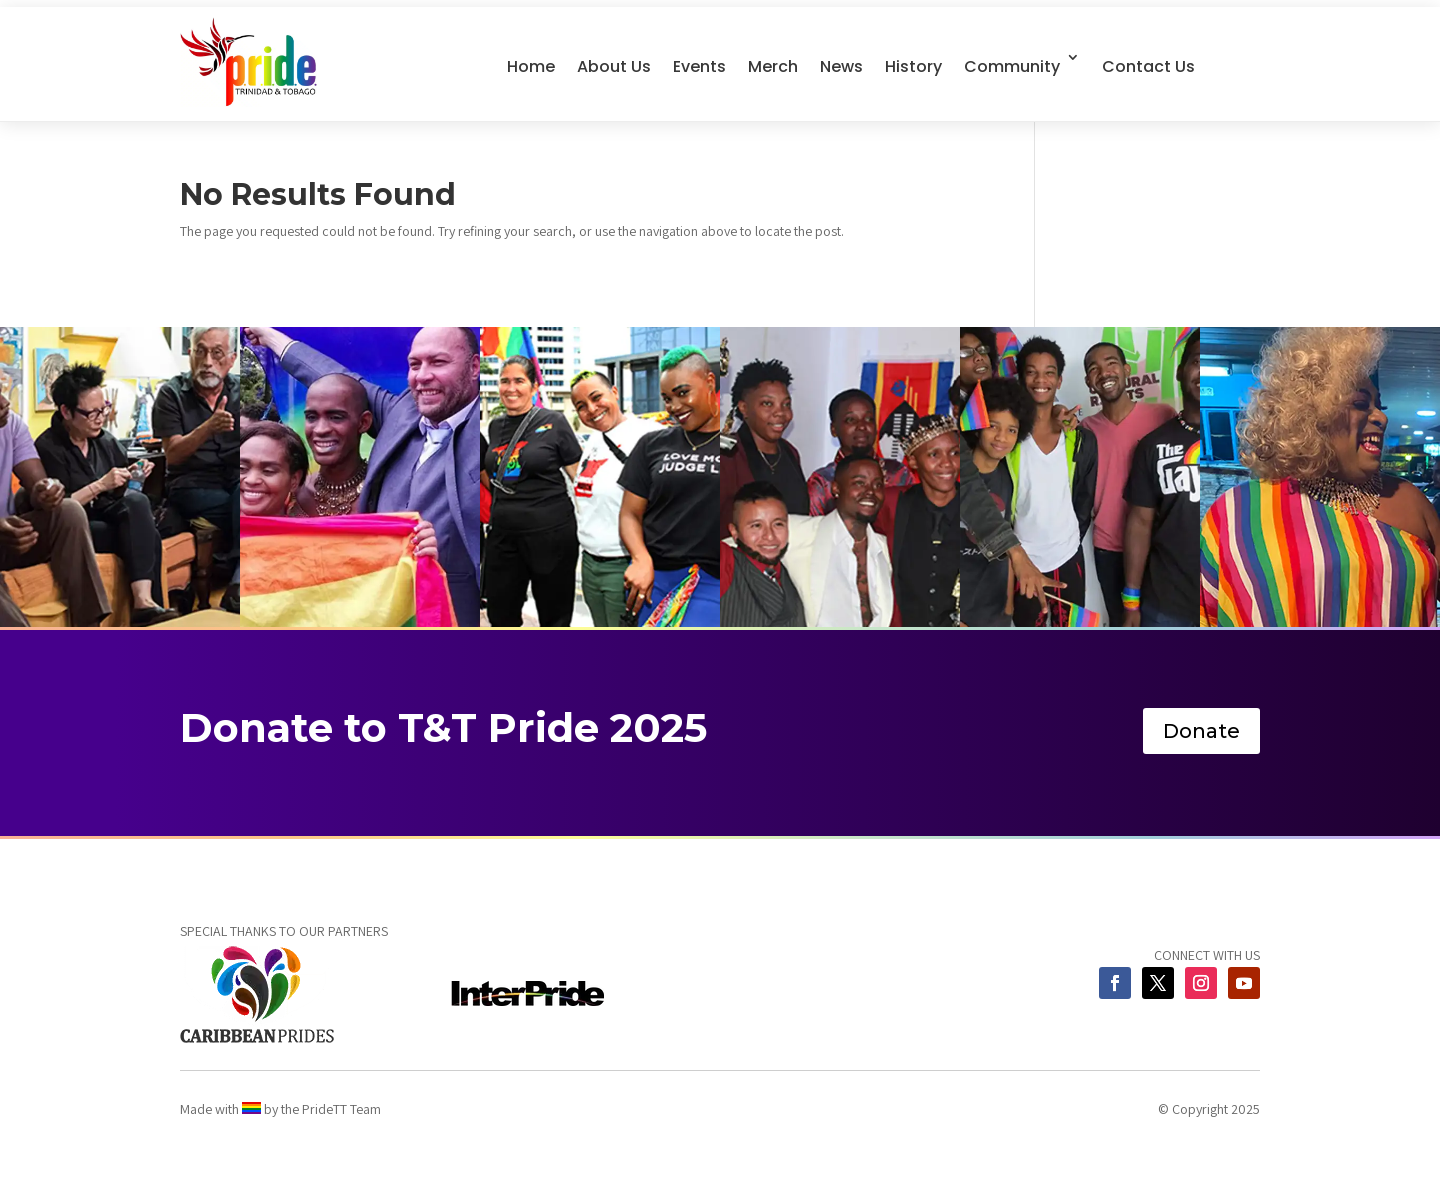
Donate (1201, 731)
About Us (614, 66)
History (913, 66)
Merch (773, 66)
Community (1012, 66)
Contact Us (1148, 66)
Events (699, 66)
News (841, 66)
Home (531, 66)
